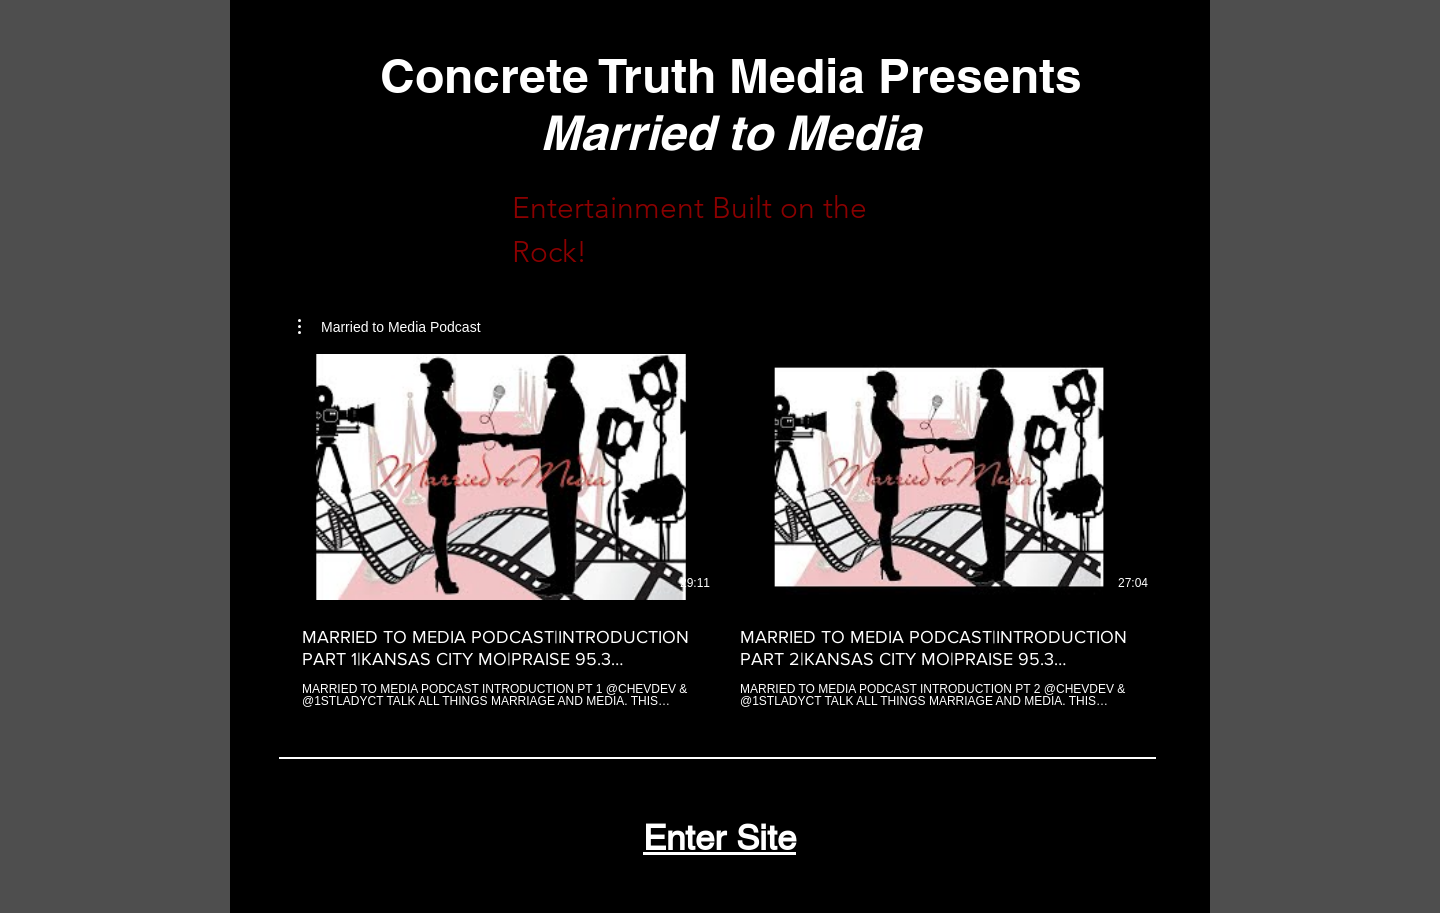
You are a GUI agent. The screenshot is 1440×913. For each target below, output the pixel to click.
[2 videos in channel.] (720, 531)
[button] (389, 327)
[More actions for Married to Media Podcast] (389, 327)
